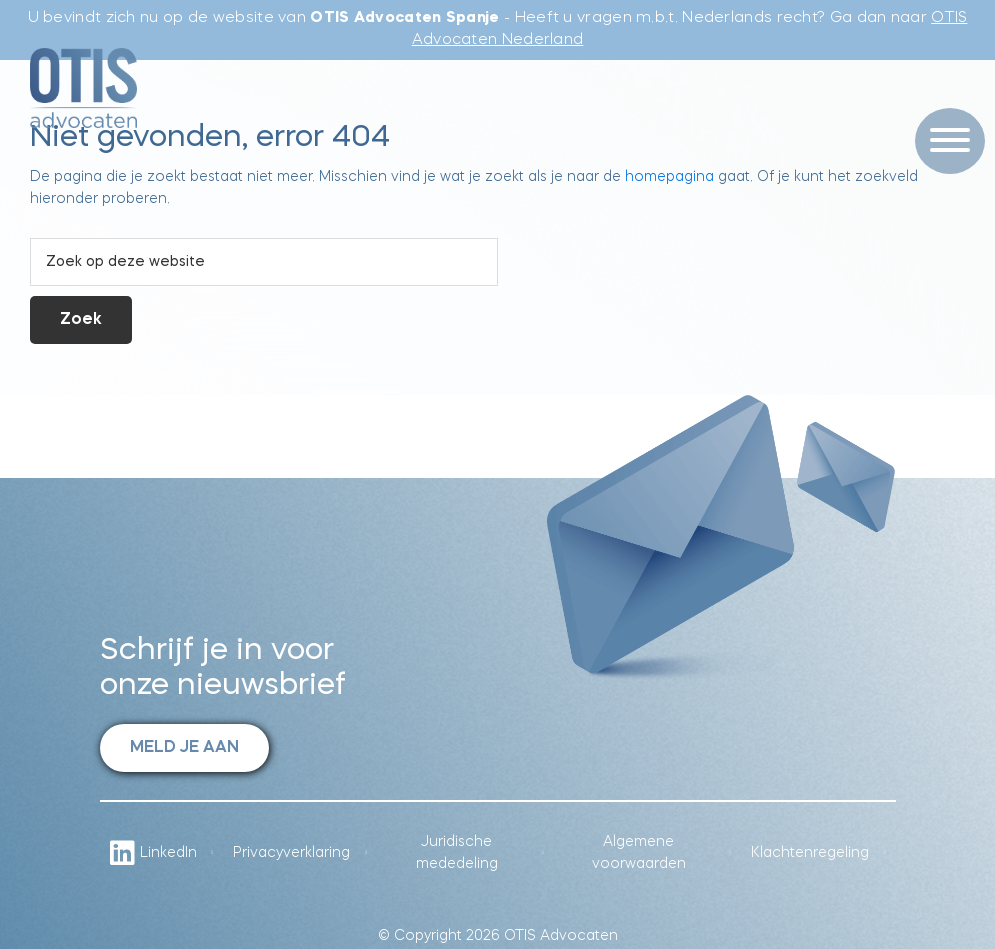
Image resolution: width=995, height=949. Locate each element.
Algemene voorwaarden (639, 853)
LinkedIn (153, 853)
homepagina (669, 177)
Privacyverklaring (291, 853)
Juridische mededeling (457, 853)
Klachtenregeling (810, 853)
